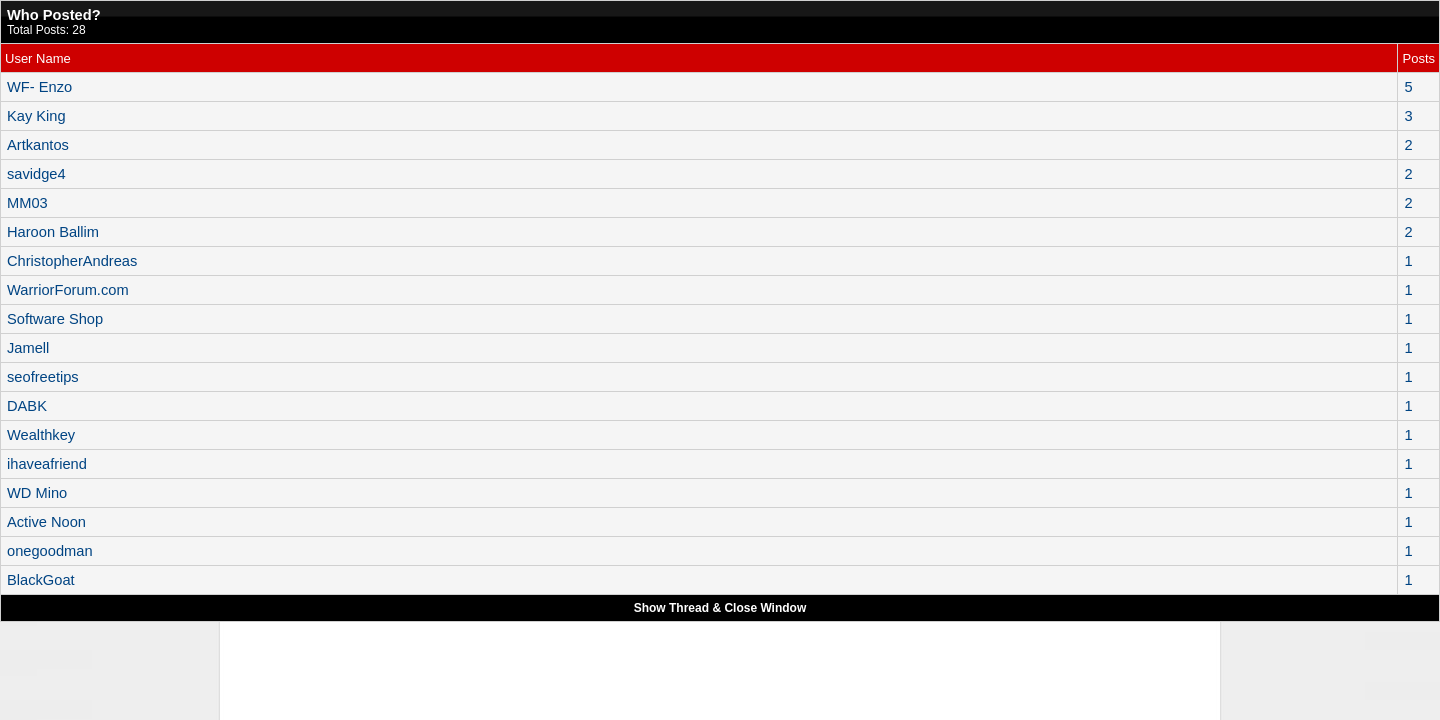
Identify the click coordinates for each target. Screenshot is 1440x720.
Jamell (28, 348)
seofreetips (43, 377)
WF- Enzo (39, 87)
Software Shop (55, 319)
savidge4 (36, 174)
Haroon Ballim (53, 232)
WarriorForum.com (68, 290)
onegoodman (50, 551)
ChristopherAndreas (72, 261)
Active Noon (46, 522)
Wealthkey (41, 435)
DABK (27, 406)
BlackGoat (41, 580)
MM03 (27, 203)
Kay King (36, 116)
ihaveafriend (47, 464)
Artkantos (38, 145)
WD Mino (37, 493)
